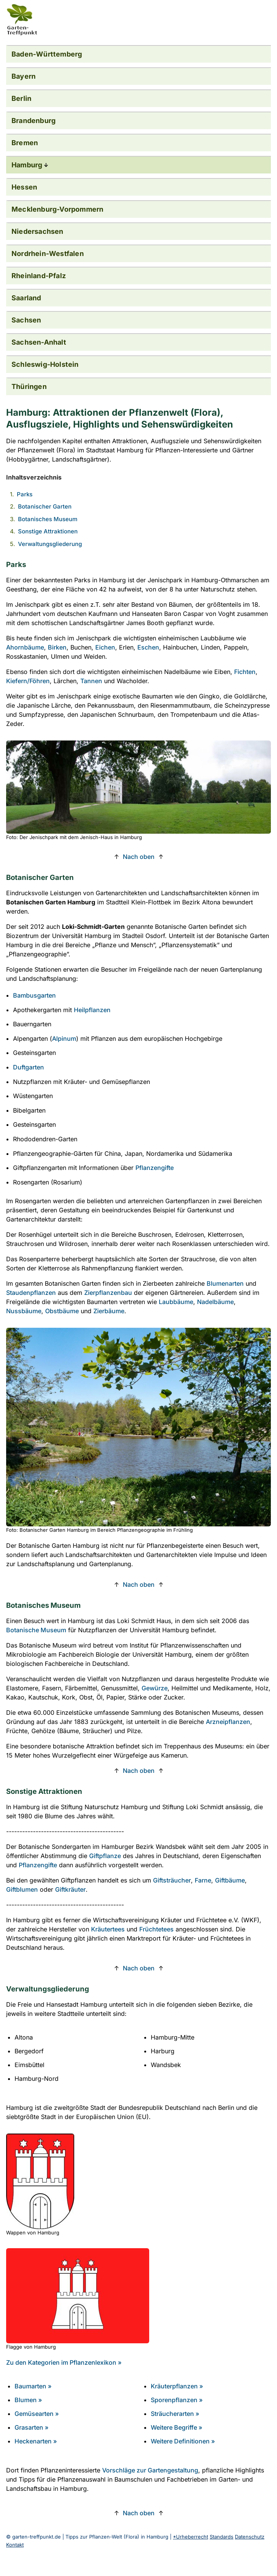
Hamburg (26, 165)
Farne (203, 1880)
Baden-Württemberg (46, 54)
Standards (221, 2537)
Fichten (245, 672)
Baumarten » (33, 2386)
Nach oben (139, 856)
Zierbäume (108, 1311)
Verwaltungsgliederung (50, 544)
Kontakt (15, 2545)
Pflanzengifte (154, 1167)
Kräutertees (108, 1929)
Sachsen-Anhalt (38, 342)
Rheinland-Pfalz (38, 276)
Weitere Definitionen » (183, 2441)
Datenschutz (249, 2537)
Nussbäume (23, 1311)
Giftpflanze (105, 1856)
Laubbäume (176, 1302)
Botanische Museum (36, 1630)
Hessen (24, 187)
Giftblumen (22, 1889)
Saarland (26, 298)
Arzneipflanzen (228, 1721)
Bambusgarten (34, 995)
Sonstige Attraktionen (48, 531)
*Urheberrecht (190, 2537)
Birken (57, 647)
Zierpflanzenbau (108, 1292)
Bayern (23, 76)
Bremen (24, 143)
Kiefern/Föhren (28, 681)
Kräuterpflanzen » (177, 2386)
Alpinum (64, 1038)
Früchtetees (156, 1929)
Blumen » (28, 2400)
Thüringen (29, 386)
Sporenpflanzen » (177, 2400)
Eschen (148, 647)
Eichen (105, 647)
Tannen (91, 681)
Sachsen (26, 320)
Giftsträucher (172, 1880)
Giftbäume (230, 1880)
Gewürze (155, 1688)
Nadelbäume (215, 1302)
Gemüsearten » (37, 2413)
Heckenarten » (36, 2441)
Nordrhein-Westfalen (47, 253)
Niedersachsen (37, 231)
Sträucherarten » (175, 2413)
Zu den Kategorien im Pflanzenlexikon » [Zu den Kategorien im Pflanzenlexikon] (64, 2362)
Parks (25, 494)
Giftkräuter (70, 1889)
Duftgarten (28, 1067)
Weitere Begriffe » (176, 2427)
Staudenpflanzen (31, 1292)
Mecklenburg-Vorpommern (57, 209)
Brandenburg (33, 121)
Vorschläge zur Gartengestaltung (150, 2470)
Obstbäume (62, 1311)
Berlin (21, 98)
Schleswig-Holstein (45, 364)
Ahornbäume (25, 647)
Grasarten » (32, 2427)
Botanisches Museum (47, 519)
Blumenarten (225, 1283)
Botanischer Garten (45, 506)
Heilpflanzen (92, 1010)
